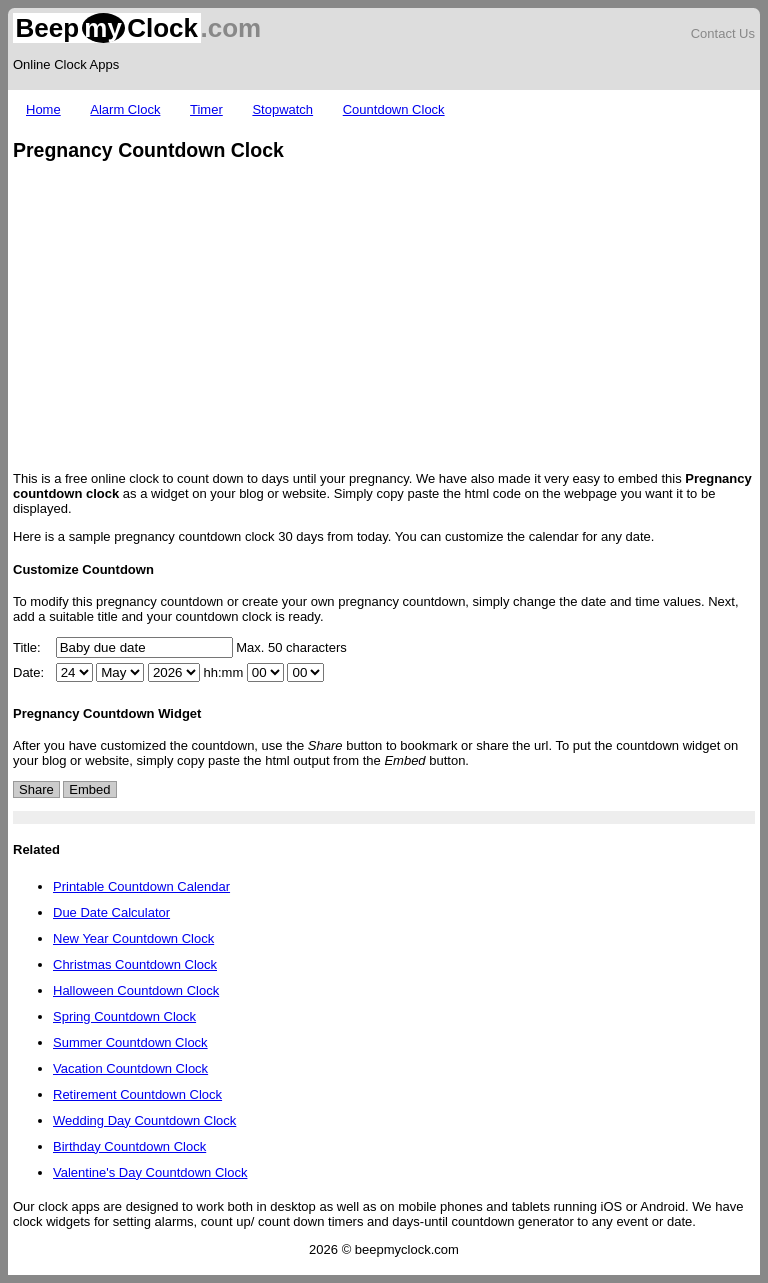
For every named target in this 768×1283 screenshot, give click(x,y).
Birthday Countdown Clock (129, 1146)
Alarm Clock (125, 109)
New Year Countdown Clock (133, 938)
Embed (89, 789)
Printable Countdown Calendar (141, 886)
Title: (27, 647)
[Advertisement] (384, 318)
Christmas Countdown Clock (135, 964)
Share (36, 789)
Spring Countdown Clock (124, 1016)
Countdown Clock (394, 109)
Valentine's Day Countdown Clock (150, 1172)
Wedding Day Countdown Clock (144, 1120)
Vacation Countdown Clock (130, 1068)
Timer (206, 109)
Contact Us (723, 33)
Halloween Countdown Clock (136, 990)
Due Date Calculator (111, 912)
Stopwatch (282, 109)
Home (43, 109)
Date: (28, 672)
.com (137, 28)
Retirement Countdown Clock (137, 1094)
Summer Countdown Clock (130, 1042)
